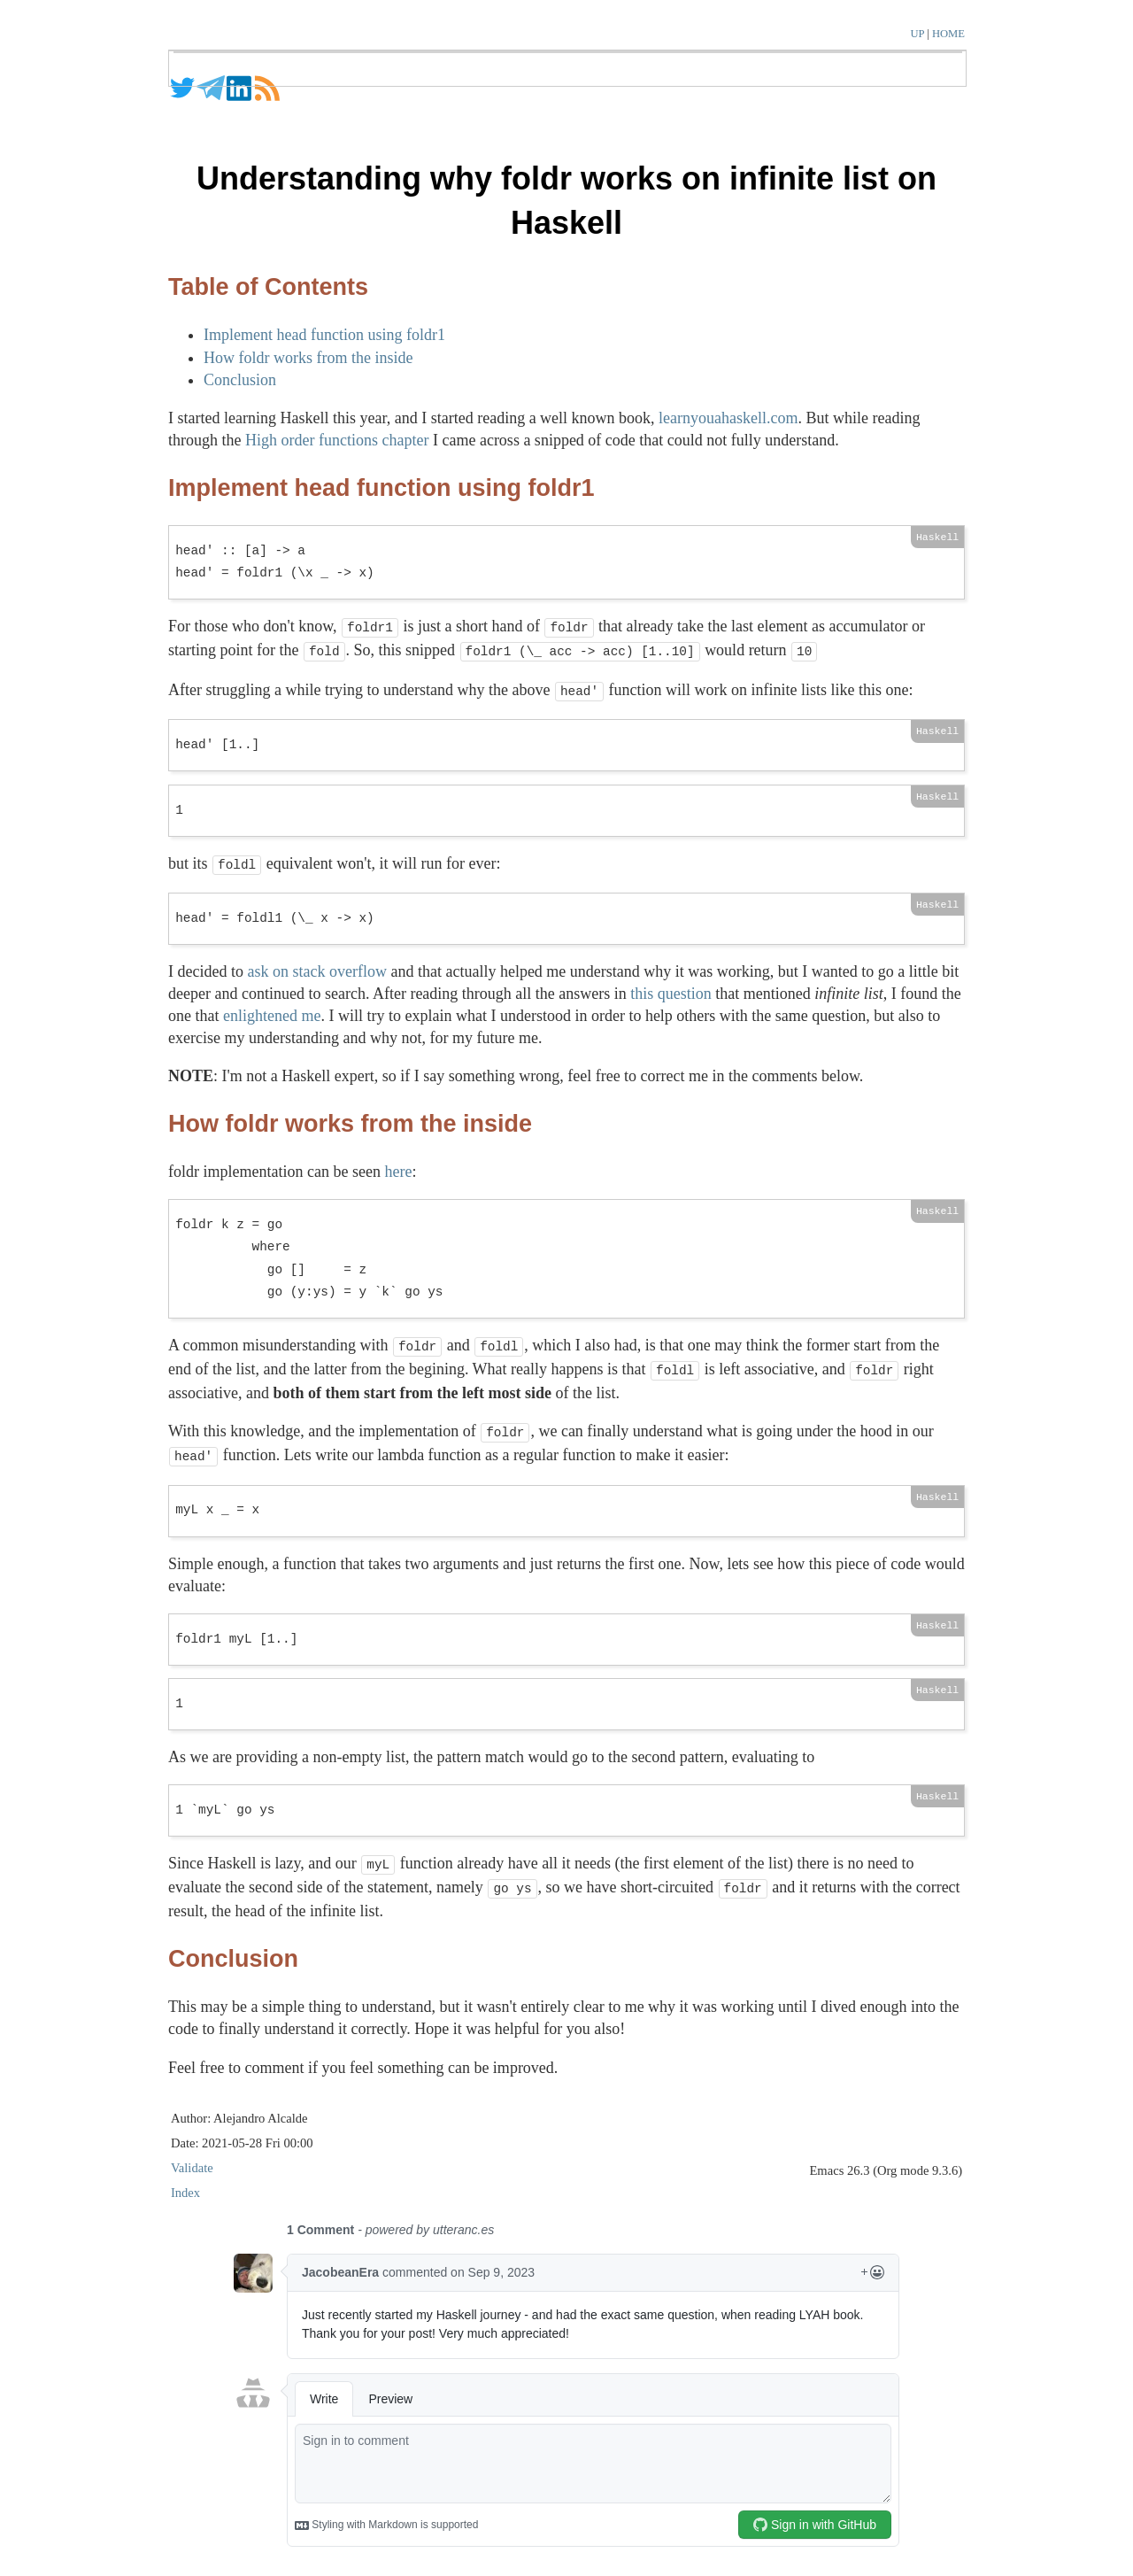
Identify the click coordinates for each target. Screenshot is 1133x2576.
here (398, 1164)
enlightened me (271, 1008)
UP (918, 33)
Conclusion (240, 380)
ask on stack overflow (316, 964)
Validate (192, 2150)
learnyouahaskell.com (728, 418)
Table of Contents (268, 287)
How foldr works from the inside (308, 358)
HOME (948, 33)
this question (671, 986)
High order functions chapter (336, 440)
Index (185, 2175)
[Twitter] (182, 97)
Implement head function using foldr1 (324, 335)
